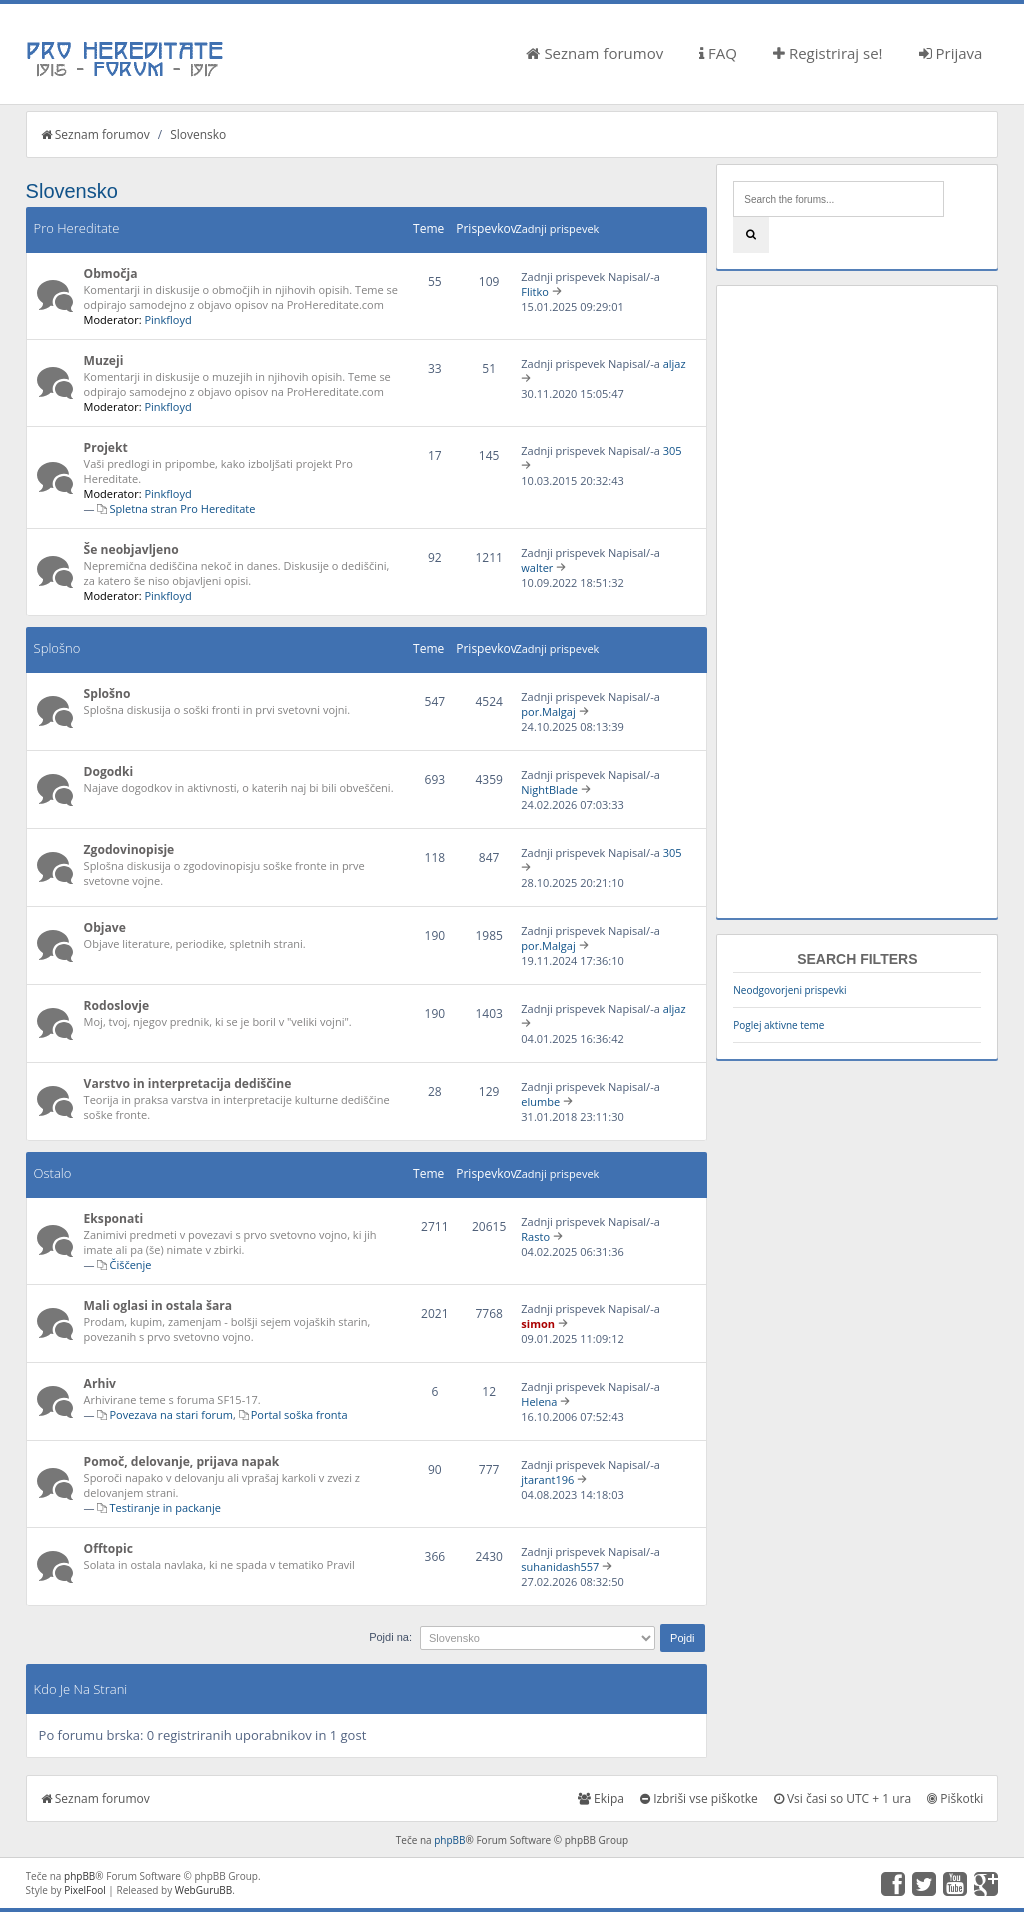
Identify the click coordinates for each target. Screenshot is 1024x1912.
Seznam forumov (594, 53)
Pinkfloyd (167, 319)
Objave (105, 927)
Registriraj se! (828, 53)
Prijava (951, 53)
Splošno (57, 648)
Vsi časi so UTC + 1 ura (842, 1798)
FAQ (718, 53)
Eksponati (114, 1218)
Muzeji (104, 360)
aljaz (674, 363)
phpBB (449, 1840)
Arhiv (100, 1383)
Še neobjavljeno (131, 549)
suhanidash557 (560, 1566)
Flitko (535, 291)
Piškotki (955, 1798)
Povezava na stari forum (171, 1414)
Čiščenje (130, 1264)
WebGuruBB (204, 1890)
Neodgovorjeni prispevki (789, 990)
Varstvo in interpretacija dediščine (188, 1083)
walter (537, 567)
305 (672, 450)
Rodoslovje (117, 1005)
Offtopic (108, 1548)
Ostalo (53, 1173)
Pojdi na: (390, 1637)
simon (538, 1323)
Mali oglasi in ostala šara (158, 1305)
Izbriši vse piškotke (699, 1798)
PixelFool (85, 1890)
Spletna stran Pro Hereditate (182, 508)
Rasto (535, 1236)
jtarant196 (547, 1479)
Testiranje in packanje (164, 1507)
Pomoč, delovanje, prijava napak (182, 1461)
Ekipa (601, 1798)
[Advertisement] (857, 602)
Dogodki (109, 771)
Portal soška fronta (299, 1414)
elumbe (540, 1101)
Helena (539, 1401)
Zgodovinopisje (129, 849)
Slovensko (198, 134)
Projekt (106, 447)
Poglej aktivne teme (778, 1025)
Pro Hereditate (77, 228)
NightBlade (549, 789)
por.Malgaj (548, 711)
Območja (111, 273)
